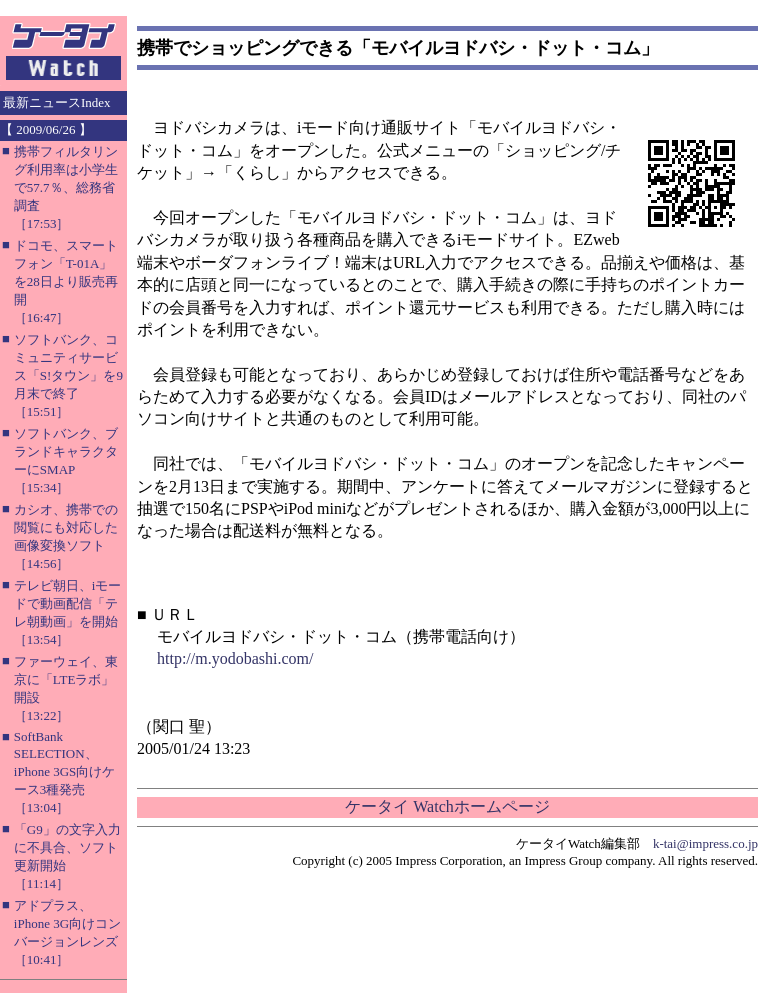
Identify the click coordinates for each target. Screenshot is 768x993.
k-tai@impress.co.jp (705, 843)
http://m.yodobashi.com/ (235, 658)
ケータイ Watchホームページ (447, 806)
